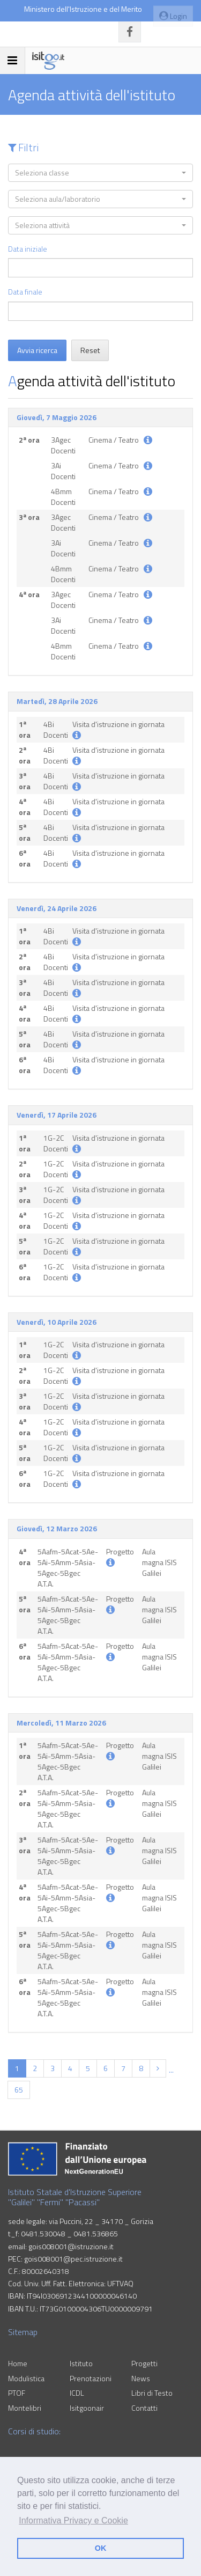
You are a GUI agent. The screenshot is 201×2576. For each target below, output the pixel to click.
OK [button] (101, 2548)
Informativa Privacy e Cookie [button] (73, 2520)
